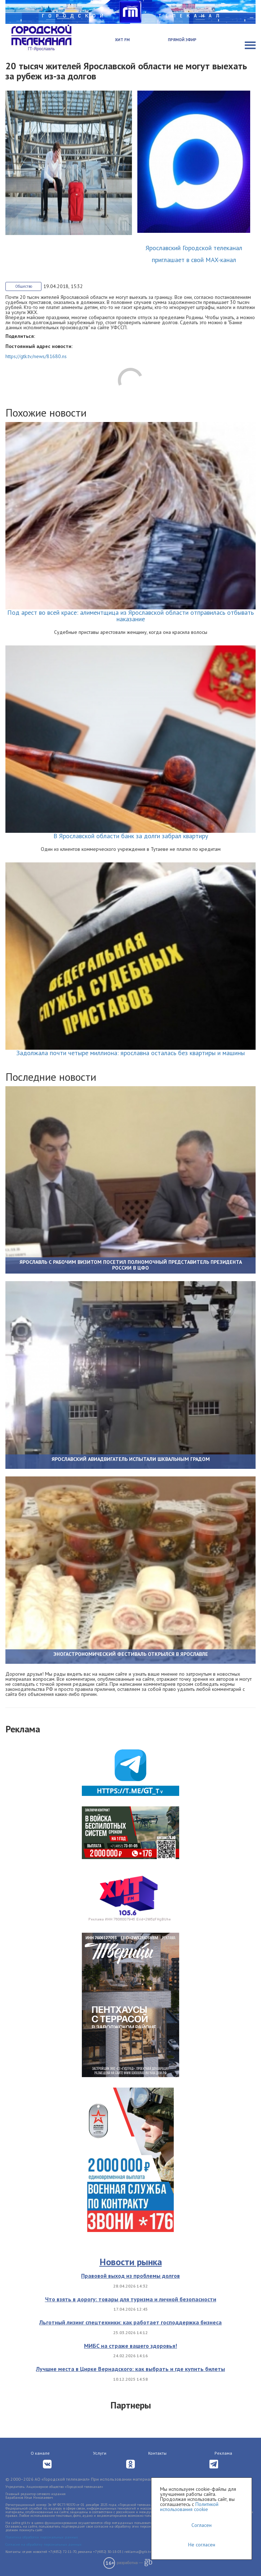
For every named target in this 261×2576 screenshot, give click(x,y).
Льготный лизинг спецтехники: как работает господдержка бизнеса (130, 2322)
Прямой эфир (182, 39)
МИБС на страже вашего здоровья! (130, 2345)
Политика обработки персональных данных (41, 2537)
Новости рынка (130, 2262)
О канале (40, 2453)
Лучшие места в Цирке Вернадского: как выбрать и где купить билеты (130, 2368)
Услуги (99, 2453)
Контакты (157, 2453)
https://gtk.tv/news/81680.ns (36, 356)
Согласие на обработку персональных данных (43, 2544)
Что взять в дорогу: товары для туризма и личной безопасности (130, 2299)
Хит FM (122, 39)
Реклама (223, 2453)
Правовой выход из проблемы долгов (130, 2275)
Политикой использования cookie (189, 2506)
